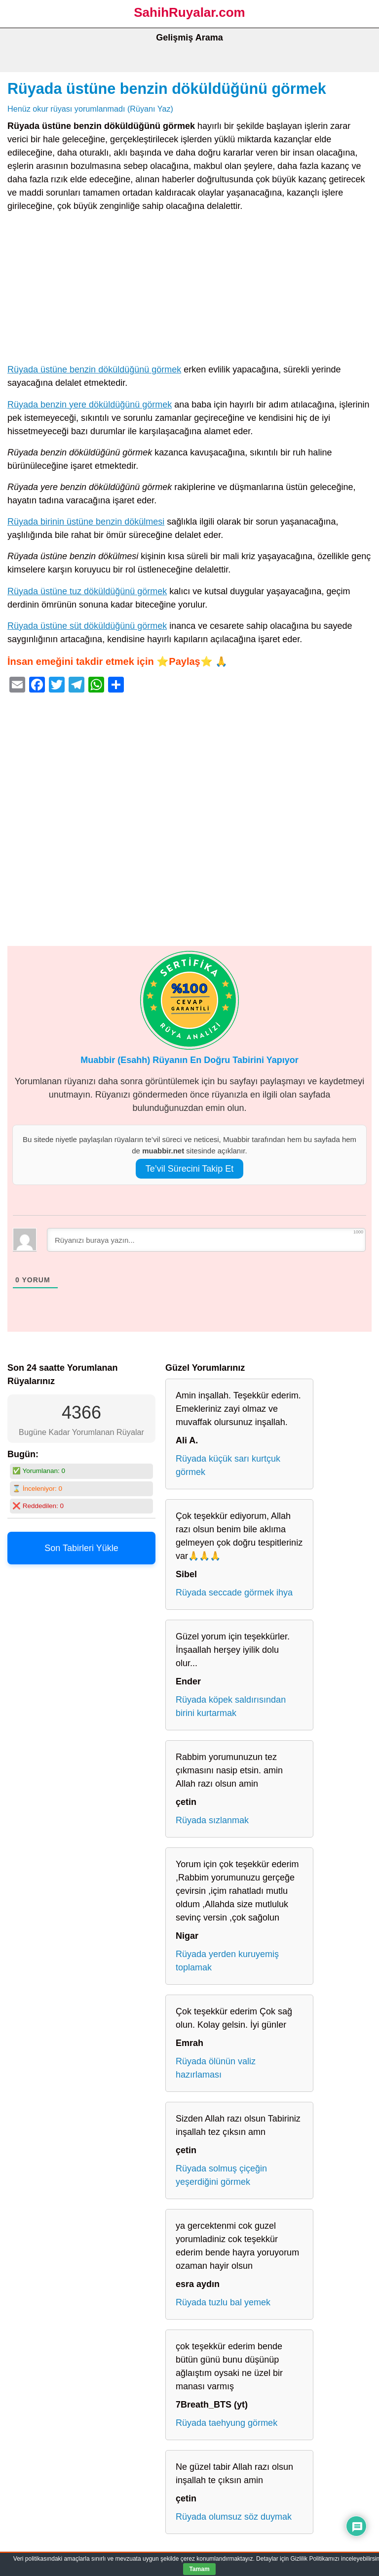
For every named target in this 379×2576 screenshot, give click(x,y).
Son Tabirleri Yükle (81, 1548)
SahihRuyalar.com (189, 12)
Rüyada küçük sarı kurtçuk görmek (228, 1465)
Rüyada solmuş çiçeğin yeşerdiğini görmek (221, 2175)
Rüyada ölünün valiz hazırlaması (216, 2068)
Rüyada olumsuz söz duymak (234, 2517)
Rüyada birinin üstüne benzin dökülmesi (85, 522)
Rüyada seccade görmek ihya (234, 1592)
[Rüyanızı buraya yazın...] (206, 1240)
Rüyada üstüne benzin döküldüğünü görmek (166, 88)
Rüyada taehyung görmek (226, 2423)
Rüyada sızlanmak (212, 1820)
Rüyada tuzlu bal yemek (223, 2302)
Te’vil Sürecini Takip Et (190, 1169)
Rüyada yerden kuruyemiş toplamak (227, 1960)
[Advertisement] (189, 290)
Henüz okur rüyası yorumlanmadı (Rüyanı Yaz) (90, 108)
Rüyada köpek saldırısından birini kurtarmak (231, 1706)
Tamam (199, 2569)
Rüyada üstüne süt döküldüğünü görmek (87, 626)
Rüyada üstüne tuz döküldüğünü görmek (87, 591)
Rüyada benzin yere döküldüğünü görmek (89, 404)
